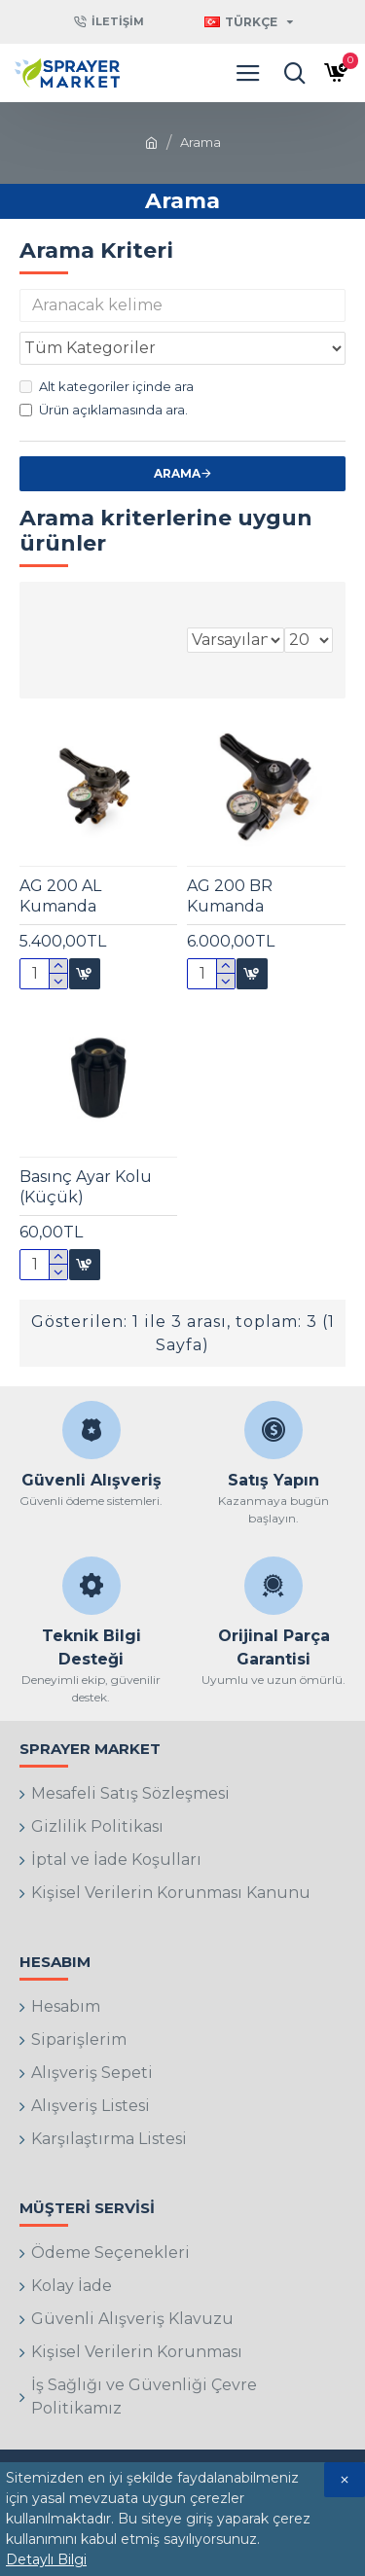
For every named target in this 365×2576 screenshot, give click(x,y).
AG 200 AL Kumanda (60, 896)
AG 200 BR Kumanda (230, 896)
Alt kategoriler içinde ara (106, 386)
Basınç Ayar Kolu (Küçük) (85, 1186)
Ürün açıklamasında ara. (103, 409)
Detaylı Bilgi (46, 2559)
